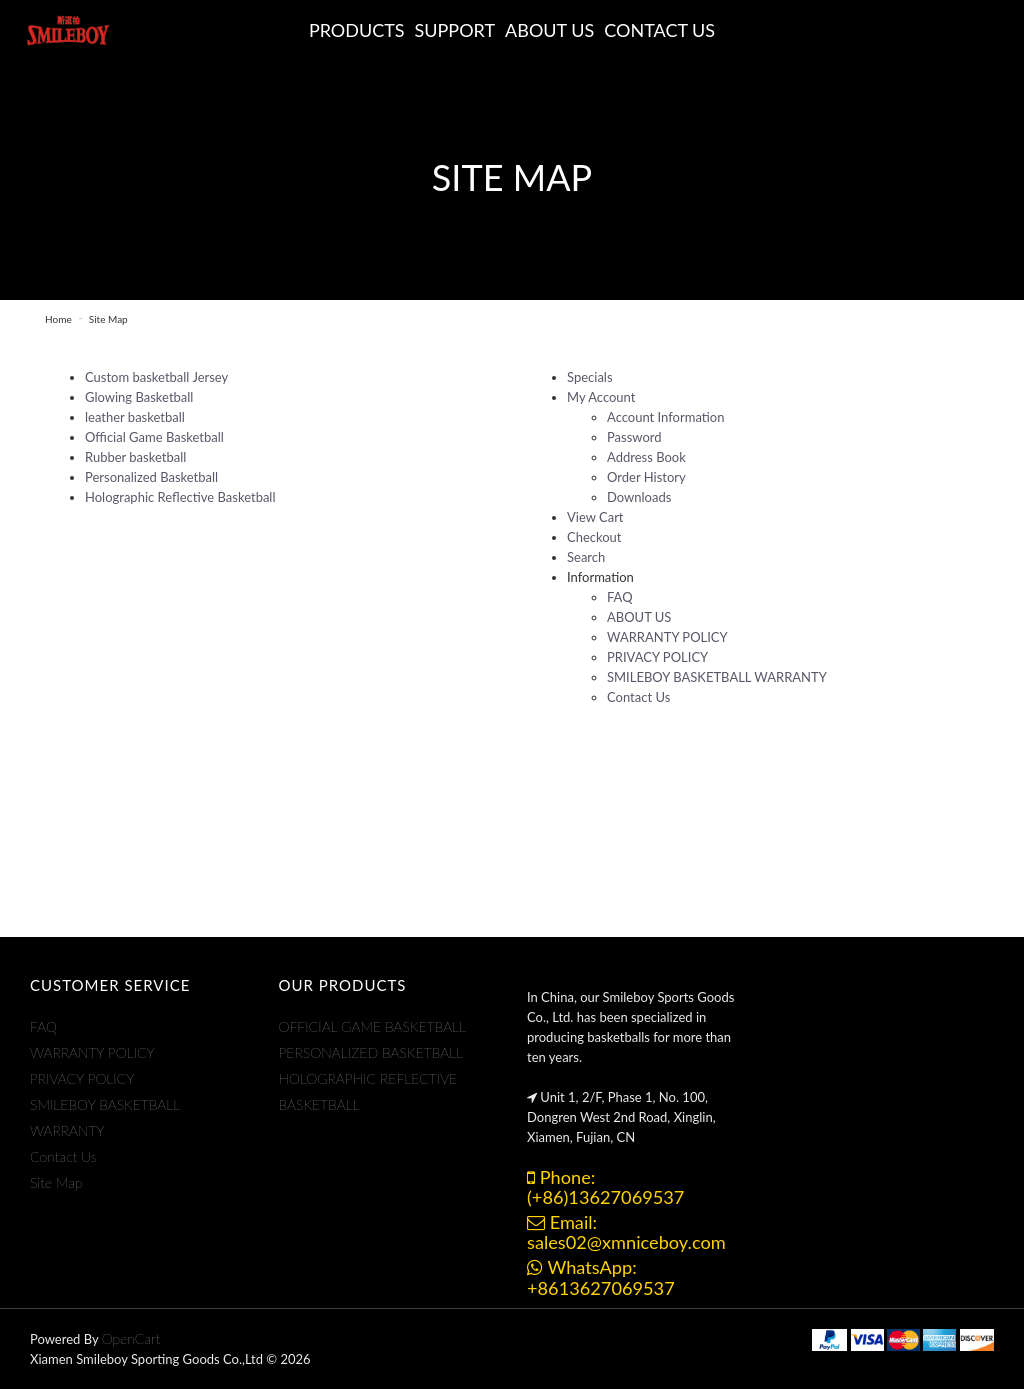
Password (634, 437)
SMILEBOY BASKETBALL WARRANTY (717, 677)
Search (586, 557)
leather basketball (135, 417)
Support (455, 30)
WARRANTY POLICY (667, 637)
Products (357, 30)
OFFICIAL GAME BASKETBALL (373, 1026)
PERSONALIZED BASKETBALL (371, 1052)
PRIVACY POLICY (657, 657)
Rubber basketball (135, 457)
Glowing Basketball (139, 397)
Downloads (639, 497)
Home (58, 319)
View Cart (595, 517)
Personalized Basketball (151, 477)
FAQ (620, 597)
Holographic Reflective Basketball (180, 497)
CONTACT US (659, 30)
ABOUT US (549, 30)
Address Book (646, 457)
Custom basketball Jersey (156, 377)
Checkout (594, 537)
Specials (590, 377)
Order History (646, 477)
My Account (601, 397)
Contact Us (638, 697)
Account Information (665, 417)
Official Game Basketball (154, 437)
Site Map (108, 319)
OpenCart (131, 1338)
